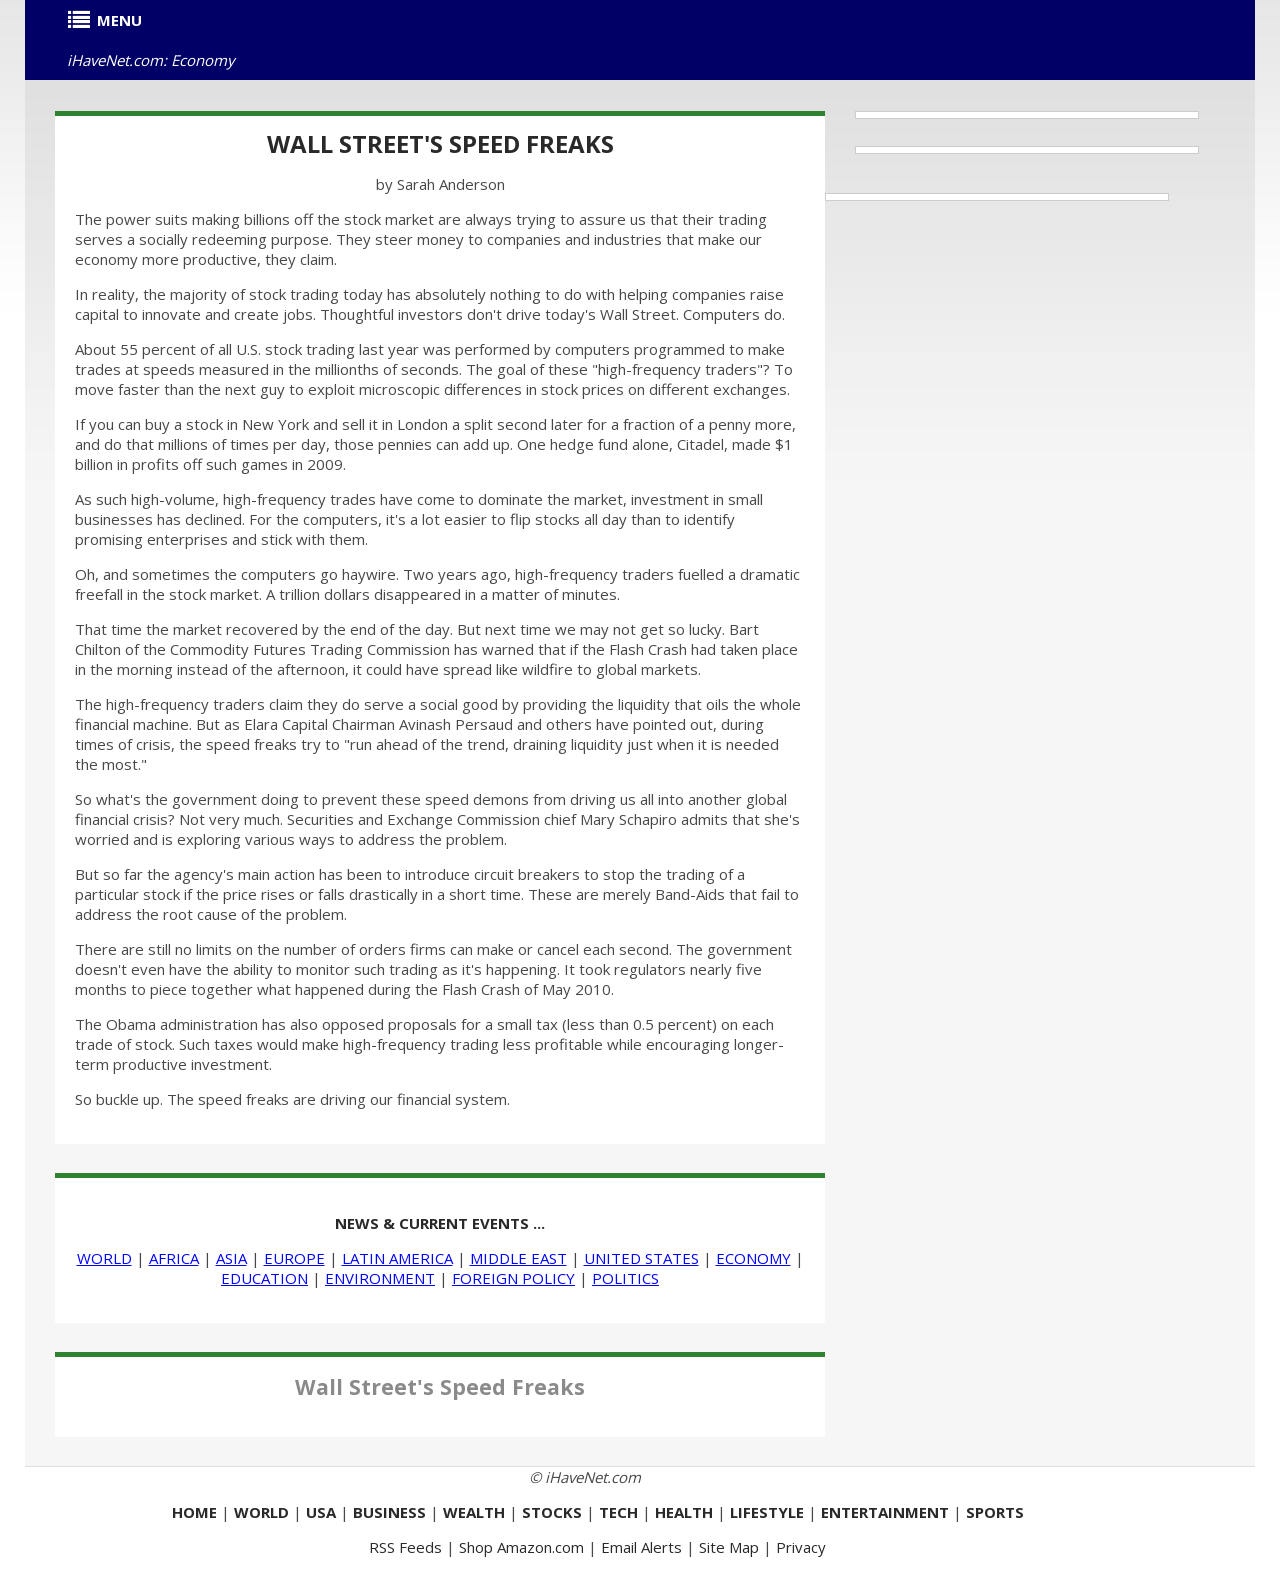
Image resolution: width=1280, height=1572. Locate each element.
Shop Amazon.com (521, 1547)
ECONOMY (753, 1258)
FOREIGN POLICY (513, 1278)
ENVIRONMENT (380, 1278)
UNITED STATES (641, 1258)
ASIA (231, 1258)
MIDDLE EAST (518, 1258)
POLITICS (625, 1278)
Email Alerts (641, 1547)
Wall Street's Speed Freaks (440, 143)
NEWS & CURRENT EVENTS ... (440, 1223)
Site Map (729, 1547)
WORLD (104, 1258)
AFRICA (174, 1258)
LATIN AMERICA (397, 1258)
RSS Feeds (405, 1547)
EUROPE (294, 1258)
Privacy (801, 1547)
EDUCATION (264, 1278)
